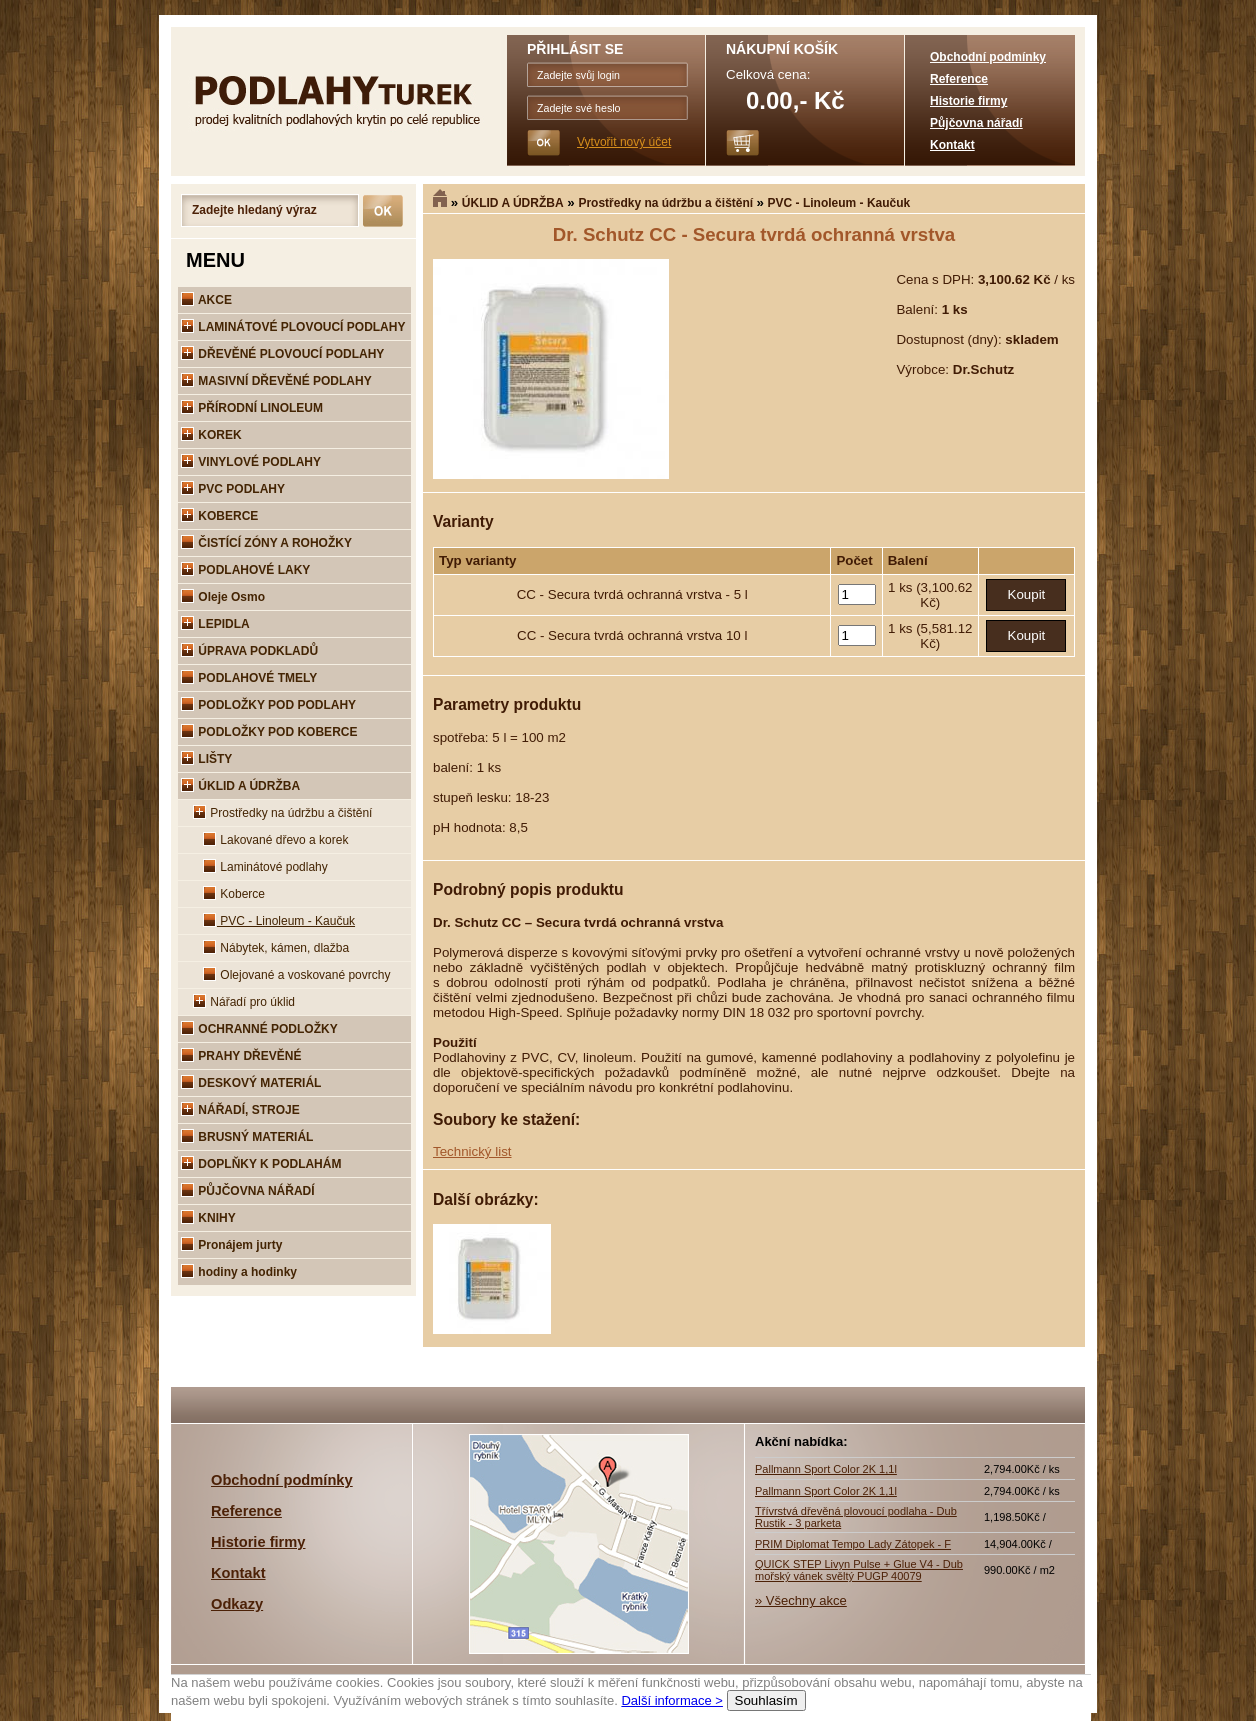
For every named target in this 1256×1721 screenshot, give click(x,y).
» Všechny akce (801, 1600)
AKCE (206, 300)
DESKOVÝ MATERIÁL (251, 1083)
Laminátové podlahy (265, 867)
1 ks (902, 587)
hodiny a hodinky (239, 1272)
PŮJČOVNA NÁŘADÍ (248, 1191)
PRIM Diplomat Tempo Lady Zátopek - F (853, 1544)
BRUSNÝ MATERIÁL (247, 1137)
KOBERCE (219, 516)
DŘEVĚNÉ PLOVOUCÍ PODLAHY (282, 354)
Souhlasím (766, 1700)
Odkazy (237, 1604)
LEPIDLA (215, 624)
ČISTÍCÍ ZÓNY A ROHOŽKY (266, 543)
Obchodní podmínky (988, 57)
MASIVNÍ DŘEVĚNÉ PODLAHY (276, 381)
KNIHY (208, 1218)
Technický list (472, 1151)
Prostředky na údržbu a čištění (667, 203)
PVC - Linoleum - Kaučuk (839, 203)
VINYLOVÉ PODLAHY (251, 462)
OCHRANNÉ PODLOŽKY (259, 1029)
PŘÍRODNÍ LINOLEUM (252, 408)
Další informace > (672, 1700)
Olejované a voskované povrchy (296, 975)
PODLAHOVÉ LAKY (245, 570)
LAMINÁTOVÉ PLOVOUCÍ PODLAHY (293, 327)
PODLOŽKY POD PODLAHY (268, 705)
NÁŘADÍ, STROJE (240, 1110)
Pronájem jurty (231, 1245)
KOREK (211, 435)
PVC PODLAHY (233, 489)
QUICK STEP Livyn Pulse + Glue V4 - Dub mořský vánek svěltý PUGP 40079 (859, 1570)
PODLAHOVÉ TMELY (249, 678)
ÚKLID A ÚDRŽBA (513, 203)
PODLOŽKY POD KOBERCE (269, 732)
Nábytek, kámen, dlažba (276, 948)
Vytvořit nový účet (624, 142)
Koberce (234, 894)
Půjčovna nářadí (976, 123)
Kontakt (952, 145)
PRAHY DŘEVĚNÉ (241, 1056)
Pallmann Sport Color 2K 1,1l (826, 1469)
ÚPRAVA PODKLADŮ (249, 651)
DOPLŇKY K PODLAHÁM (261, 1164)
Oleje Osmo (223, 597)
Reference (959, 79)
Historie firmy (968, 101)
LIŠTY (206, 759)
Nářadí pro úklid (244, 1002)
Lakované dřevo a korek (275, 840)
